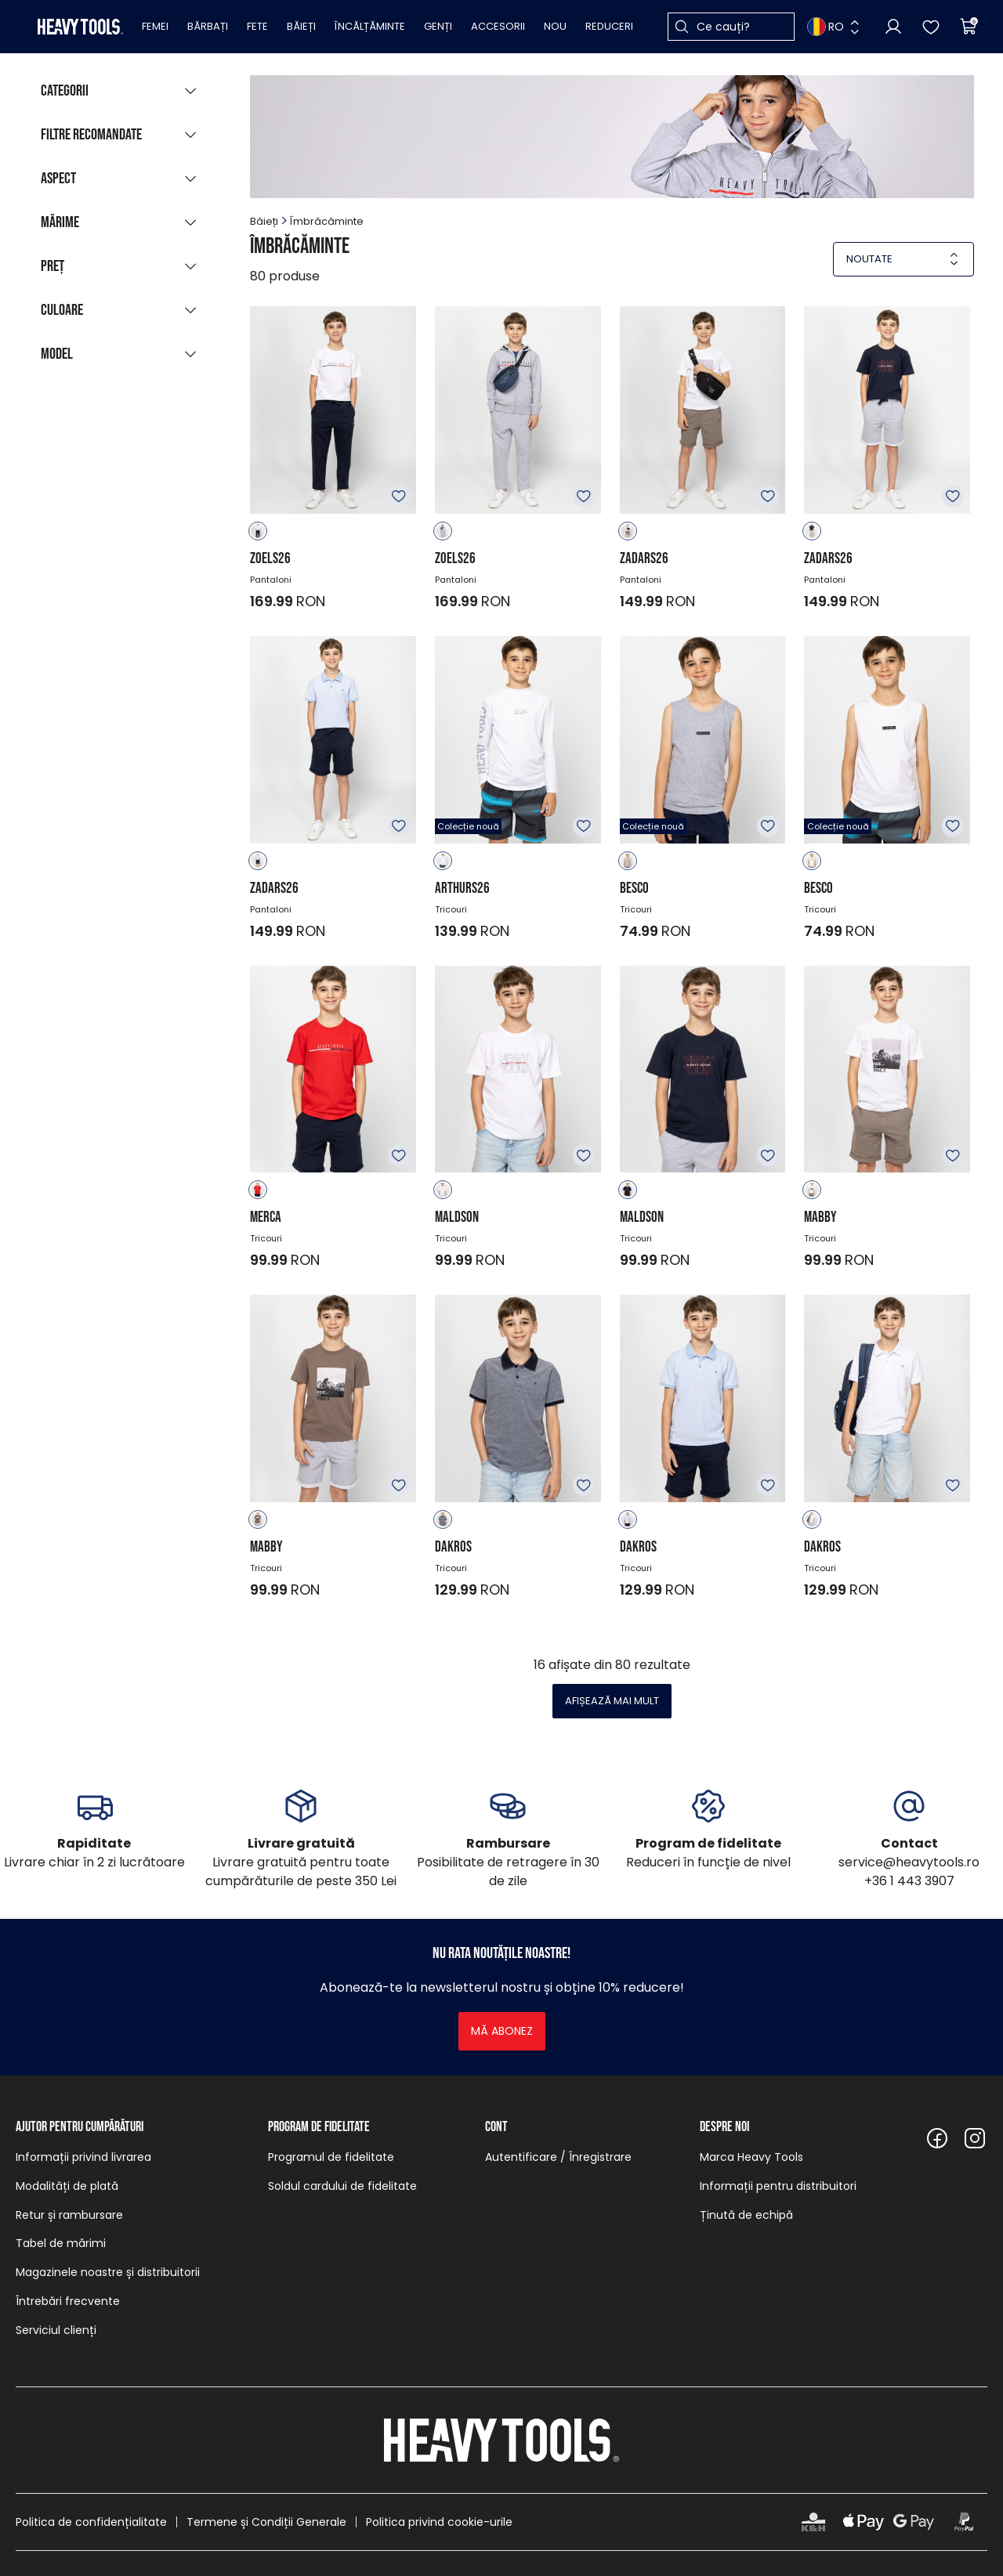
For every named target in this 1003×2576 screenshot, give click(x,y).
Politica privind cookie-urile (439, 2521)
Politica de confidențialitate (91, 2521)
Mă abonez (502, 2031)
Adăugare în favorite (399, 497)
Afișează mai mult (612, 1700)
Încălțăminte (370, 26)
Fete (257, 26)
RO (825, 26)
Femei (155, 26)
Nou (555, 26)
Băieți (301, 26)
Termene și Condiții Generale (266, 2521)
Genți (438, 26)
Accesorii (498, 26)
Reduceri (609, 26)
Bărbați (207, 26)
